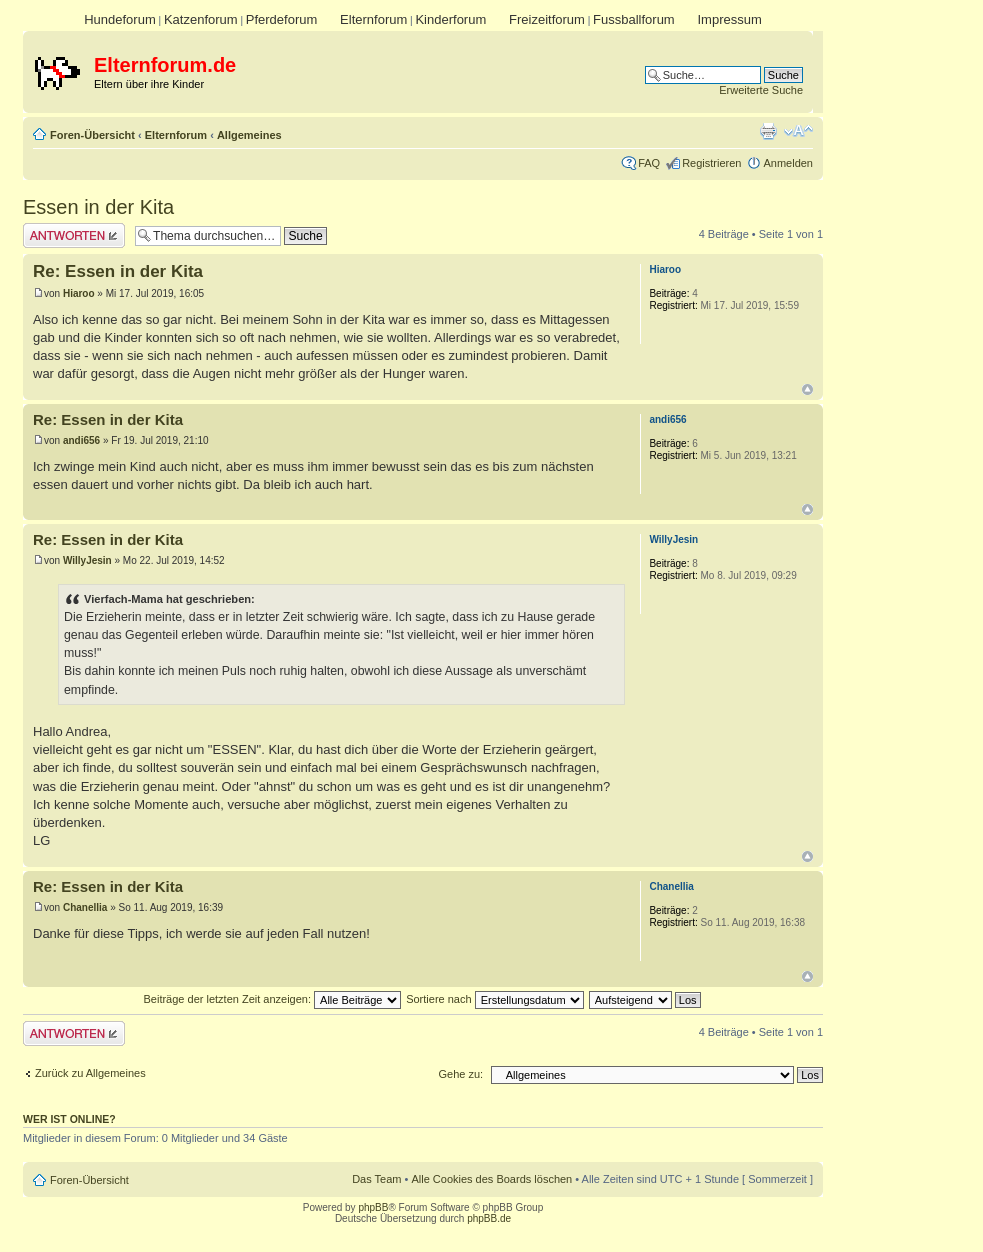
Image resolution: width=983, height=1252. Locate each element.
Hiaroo (79, 293)
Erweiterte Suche (761, 90)
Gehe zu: (460, 1074)
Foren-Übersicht (92, 135)
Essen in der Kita (98, 207)
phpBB (373, 1207)
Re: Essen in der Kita (118, 271)
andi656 (81, 440)
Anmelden (788, 163)
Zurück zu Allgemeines (90, 1073)
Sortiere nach (494, 999)
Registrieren (711, 163)
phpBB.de (489, 1218)
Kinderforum (450, 19)
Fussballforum (634, 19)
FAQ (649, 163)
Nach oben (807, 389)
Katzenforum (201, 19)
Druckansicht (768, 131)
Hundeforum (120, 19)
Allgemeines (249, 135)
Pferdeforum (282, 19)
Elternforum (373, 19)
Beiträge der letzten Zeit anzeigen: (272, 999)
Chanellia (85, 907)
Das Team (376, 1179)
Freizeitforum (547, 19)
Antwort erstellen (74, 235)
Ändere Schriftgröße (798, 131)
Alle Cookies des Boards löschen (491, 1179)
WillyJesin (87, 560)
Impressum (729, 19)
